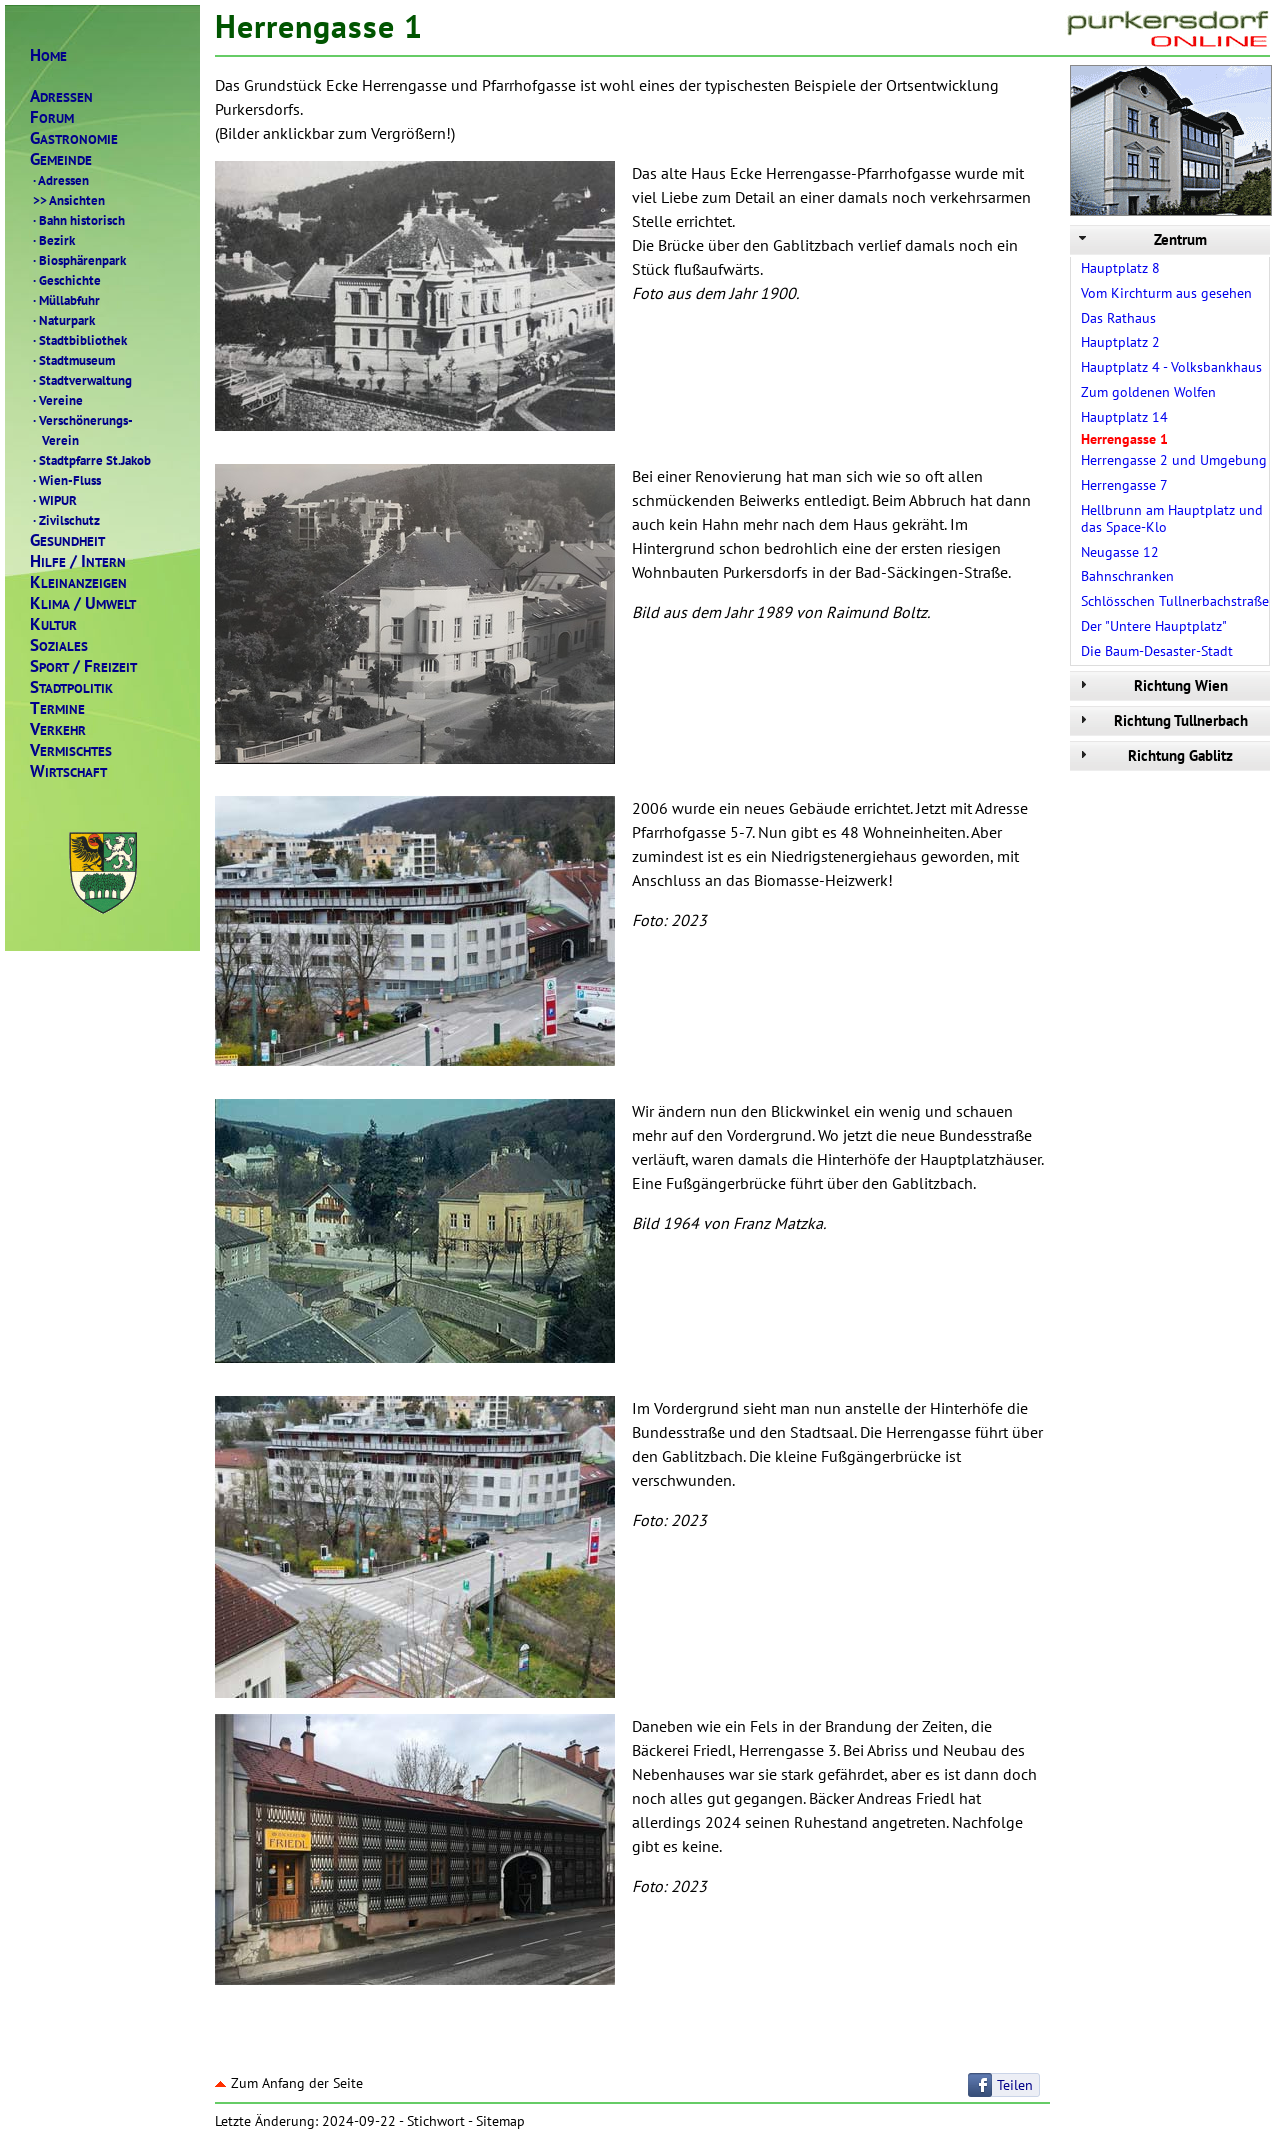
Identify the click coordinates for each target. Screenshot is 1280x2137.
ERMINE (57, 708)
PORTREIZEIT (83, 666)
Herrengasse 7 (1124, 485)
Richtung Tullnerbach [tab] (1161, 720)
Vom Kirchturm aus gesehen (1166, 293)
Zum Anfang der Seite (289, 2083)
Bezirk (52, 240)
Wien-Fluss (65, 480)
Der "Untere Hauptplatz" (1154, 626)
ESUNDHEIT (67, 540)
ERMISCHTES (71, 750)
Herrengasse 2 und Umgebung (1174, 460)
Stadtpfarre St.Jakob (90, 460)
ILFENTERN (78, 561)
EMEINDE (61, 159)
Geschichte (65, 280)
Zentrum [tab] (1141, 239)
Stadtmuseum (72, 360)
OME (48, 55)
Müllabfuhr (65, 300)
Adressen (59, 180)
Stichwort (436, 2121)
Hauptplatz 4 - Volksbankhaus (1171, 367)
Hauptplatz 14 (1124, 417)
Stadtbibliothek (78, 340)
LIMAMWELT (83, 603)
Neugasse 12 (1120, 552)
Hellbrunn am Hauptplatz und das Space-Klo (1172, 518)
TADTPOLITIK (71, 687)
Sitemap (500, 2121)
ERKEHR (58, 729)
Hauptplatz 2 (1120, 342)
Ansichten (67, 200)
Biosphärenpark (78, 260)
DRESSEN (61, 96)
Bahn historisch (77, 220)
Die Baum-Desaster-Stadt (1157, 651)
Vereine (56, 400)
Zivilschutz (65, 520)
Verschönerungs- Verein (81, 430)
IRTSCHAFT (68, 771)
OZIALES (59, 645)
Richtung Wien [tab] (1151, 685)
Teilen (1015, 2085)
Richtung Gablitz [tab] (1154, 755)
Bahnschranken (1127, 576)
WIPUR (53, 500)
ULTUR (53, 624)
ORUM (52, 117)
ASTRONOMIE (74, 138)
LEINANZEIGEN (78, 582)
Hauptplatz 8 (1120, 268)
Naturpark (62, 320)
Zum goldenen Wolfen (1148, 392)
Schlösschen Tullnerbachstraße (1175, 601)
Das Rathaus (1118, 318)
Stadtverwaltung (81, 380)
